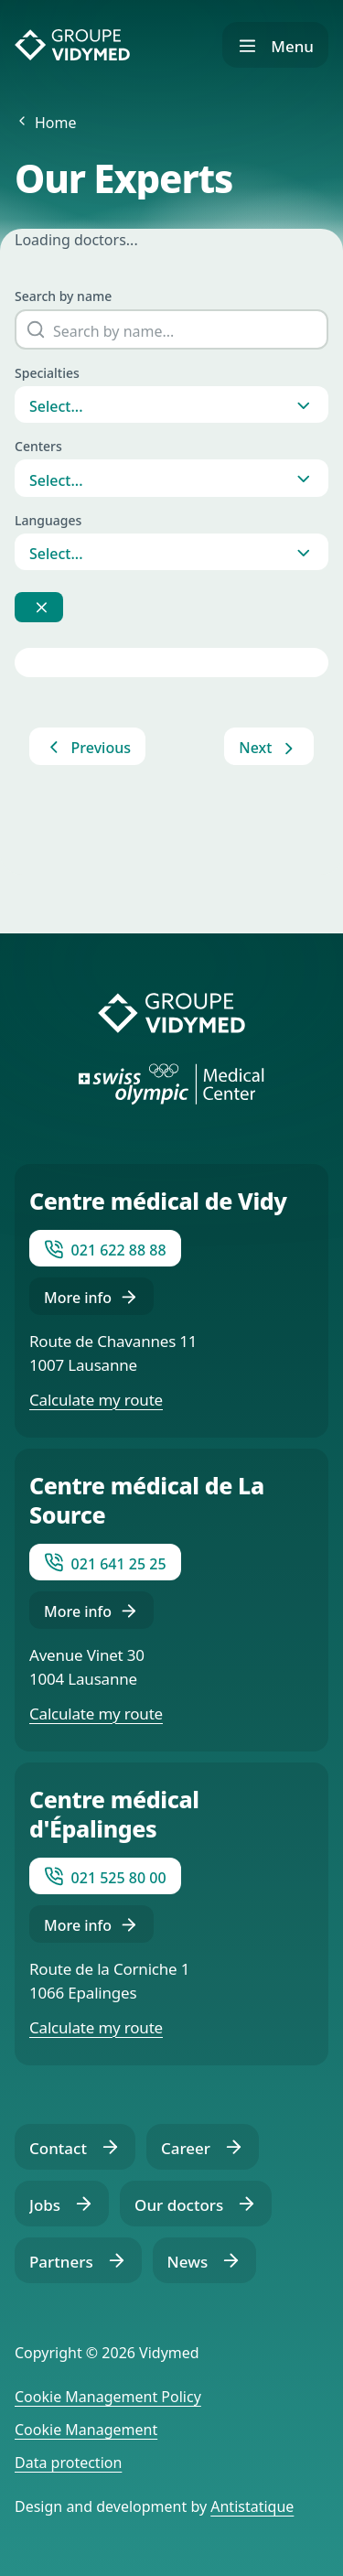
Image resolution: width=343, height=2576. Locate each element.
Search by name (63, 296)
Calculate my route (96, 1399)
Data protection (68, 2462)
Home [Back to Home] (56, 122)
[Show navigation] (275, 45)
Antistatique (252, 2506)
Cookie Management (86, 2430)
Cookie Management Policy (108, 2397)
